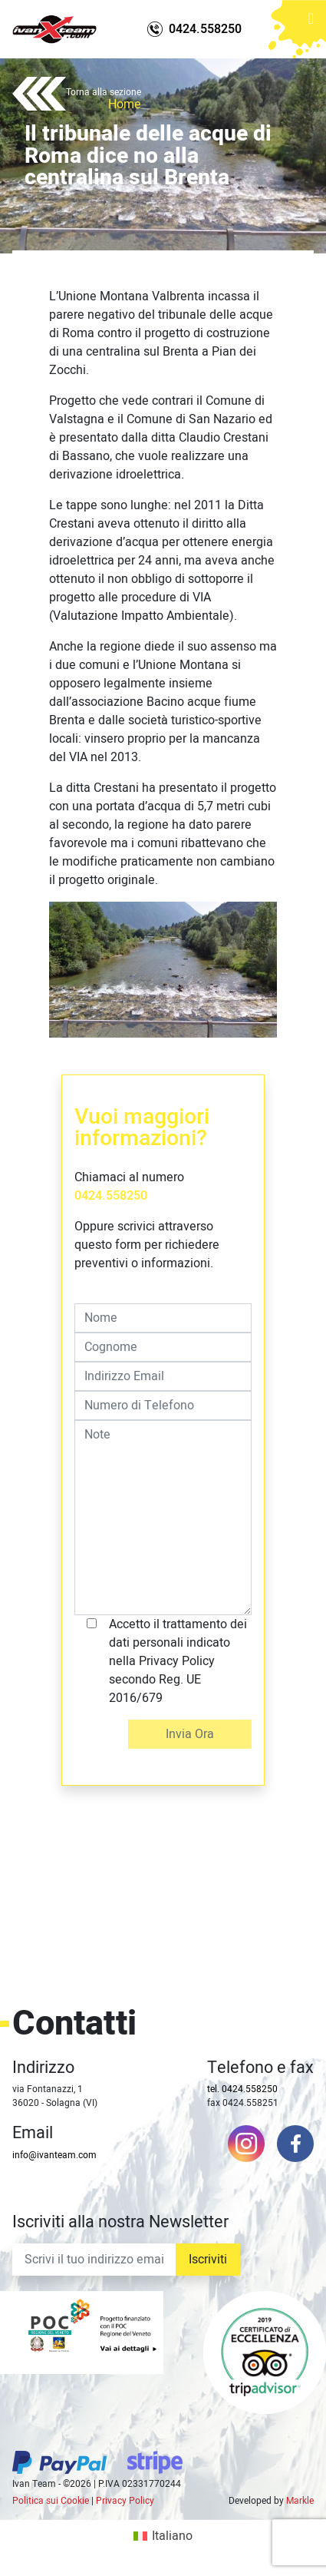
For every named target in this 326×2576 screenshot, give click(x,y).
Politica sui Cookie (50, 2501)
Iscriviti (208, 2259)
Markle (300, 2501)
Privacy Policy (125, 2501)
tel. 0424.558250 (242, 2089)
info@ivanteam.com (54, 2155)
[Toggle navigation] (311, 23)
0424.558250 (110, 1196)
